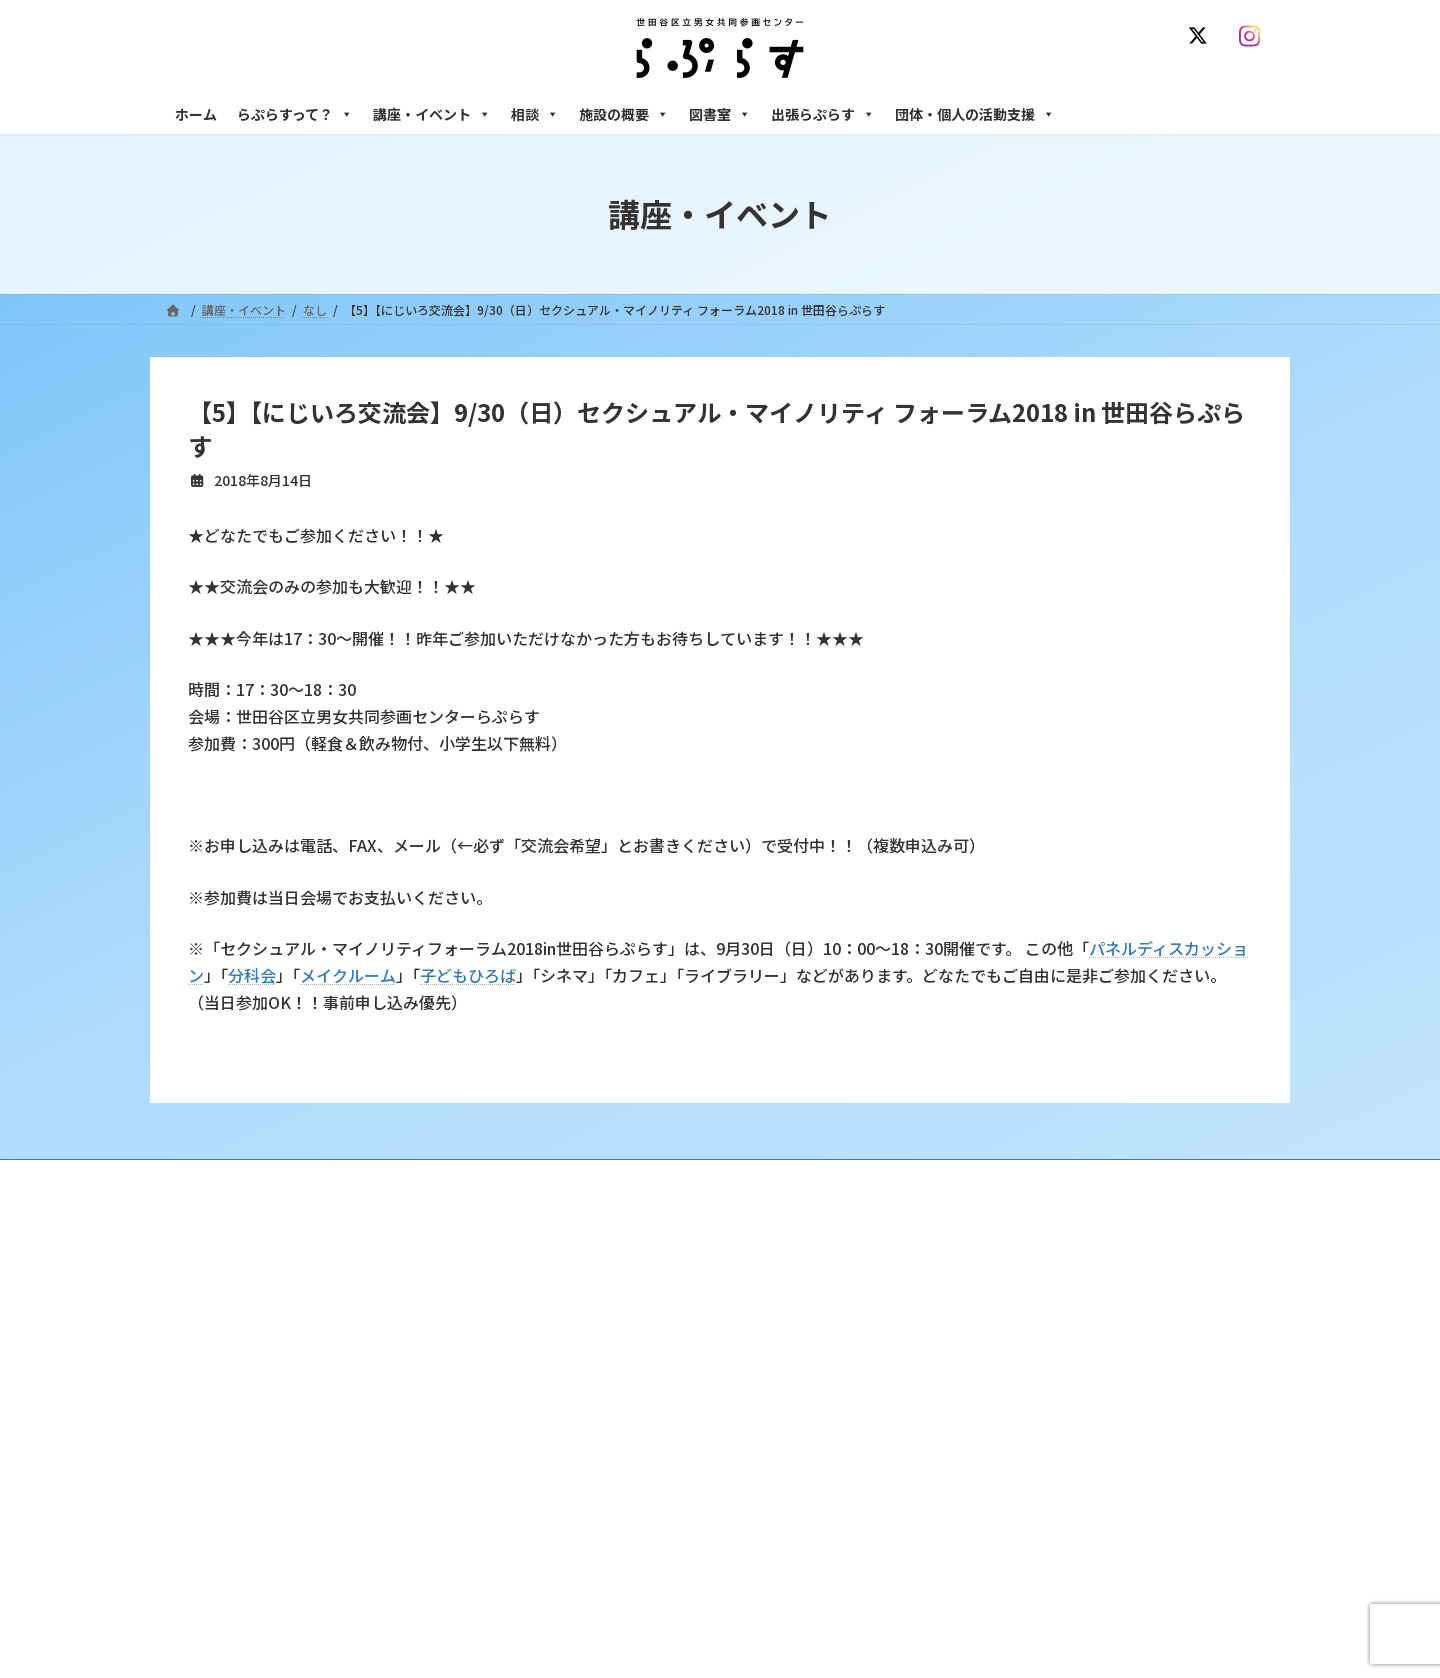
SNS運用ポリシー (1013, 1177)
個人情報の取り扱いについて (1178, 1177)
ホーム (196, 114)
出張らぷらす (823, 114)
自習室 (967, 1556)
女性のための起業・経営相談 (1027, 1452)
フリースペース (989, 1522)
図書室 (720, 114)
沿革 (581, 1296)
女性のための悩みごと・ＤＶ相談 (1039, 1296)
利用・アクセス (610, 1331)
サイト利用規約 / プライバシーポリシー (818, 1177)
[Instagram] (1254, 36)
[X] (1202, 36)
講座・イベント (432, 114)
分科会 (252, 975)
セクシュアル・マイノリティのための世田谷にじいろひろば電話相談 (1110, 1375)
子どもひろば (468, 975)
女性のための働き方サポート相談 (1039, 1331)
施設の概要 (624, 114)
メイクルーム (348, 975)
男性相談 (973, 1417)
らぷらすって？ (295, 114)
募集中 (587, 1400)
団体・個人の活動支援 (975, 114)
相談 (535, 114)
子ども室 (973, 1591)
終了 (581, 1435)
